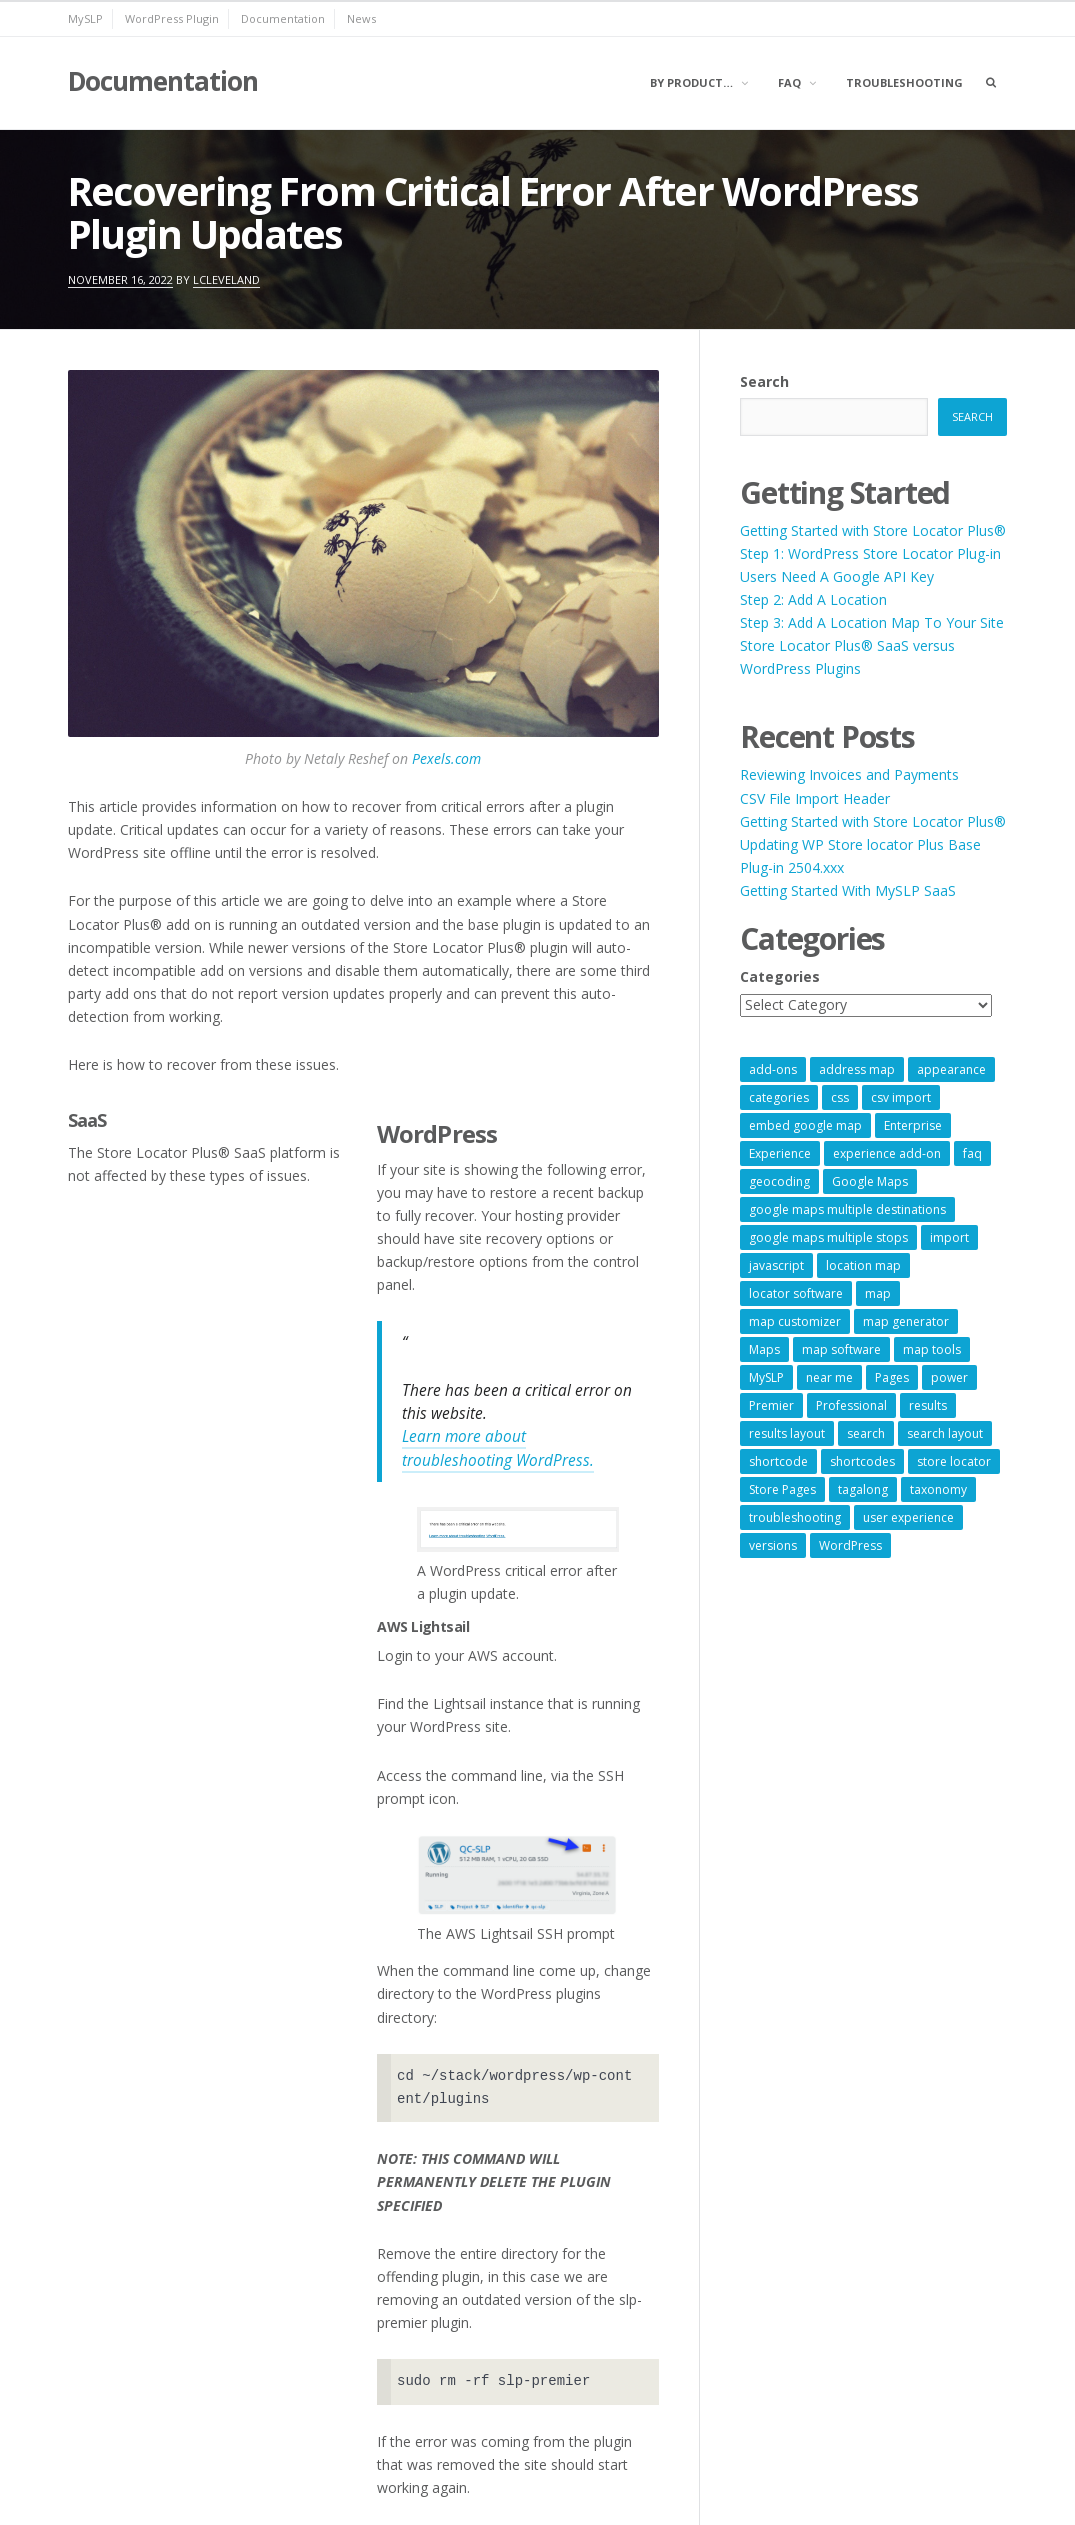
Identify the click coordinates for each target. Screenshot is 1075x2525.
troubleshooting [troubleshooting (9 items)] (795, 1517)
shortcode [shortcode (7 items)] (778, 1461)
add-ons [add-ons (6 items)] (773, 1069)
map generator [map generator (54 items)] (906, 1321)
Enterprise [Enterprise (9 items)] (913, 1125)
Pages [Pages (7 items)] (892, 1377)
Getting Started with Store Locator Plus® (873, 530)
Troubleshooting (904, 82)
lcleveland (226, 279)
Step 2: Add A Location (813, 599)
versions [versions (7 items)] (773, 1545)
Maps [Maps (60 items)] (764, 1349)
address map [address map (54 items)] (857, 1069)
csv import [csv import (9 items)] (901, 1097)
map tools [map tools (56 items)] (932, 1349)
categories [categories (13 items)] (779, 1097)
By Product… (691, 82)
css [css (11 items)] (840, 1097)
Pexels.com (446, 758)
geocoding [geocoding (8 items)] (779, 1181)
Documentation (283, 18)
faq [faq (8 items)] (972, 1153)
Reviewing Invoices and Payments (849, 774)
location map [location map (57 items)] (863, 1265)
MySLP (85, 18)
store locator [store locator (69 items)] (954, 1461)
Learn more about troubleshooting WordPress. (498, 1448)
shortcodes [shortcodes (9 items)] (862, 1461)
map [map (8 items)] (878, 1293)
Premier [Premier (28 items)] (771, 1405)
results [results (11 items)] (928, 1405)
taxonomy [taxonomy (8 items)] (938, 1489)
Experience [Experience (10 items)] (780, 1153)
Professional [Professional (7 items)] (851, 1405)
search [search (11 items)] (866, 1433)
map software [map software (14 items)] (841, 1349)
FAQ (789, 82)
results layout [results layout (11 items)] (787, 1433)
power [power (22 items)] (949, 1377)
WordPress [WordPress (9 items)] (850, 1545)
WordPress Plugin (172, 18)
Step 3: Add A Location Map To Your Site (872, 622)
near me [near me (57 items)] (829, 1377)
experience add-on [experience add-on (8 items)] (887, 1153)
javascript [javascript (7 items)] (776, 1265)
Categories (780, 976)
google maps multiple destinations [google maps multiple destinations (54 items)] (847, 1209)
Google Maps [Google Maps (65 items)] (870, 1181)
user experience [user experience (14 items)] (908, 1517)
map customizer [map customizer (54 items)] (795, 1321)
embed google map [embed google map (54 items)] (805, 1125)
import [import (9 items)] (949, 1237)
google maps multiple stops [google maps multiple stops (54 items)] (828, 1237)
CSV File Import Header (815, 798)
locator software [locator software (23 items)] (796, 1293)
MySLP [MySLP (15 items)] (766, 1377)
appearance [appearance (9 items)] (951, 1069)
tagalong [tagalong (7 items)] (863, 1489)
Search (764, 381)
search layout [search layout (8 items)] (945, 1433)
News (361, 18)
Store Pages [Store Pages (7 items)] (782, 1489)
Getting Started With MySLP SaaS (848, 890)
